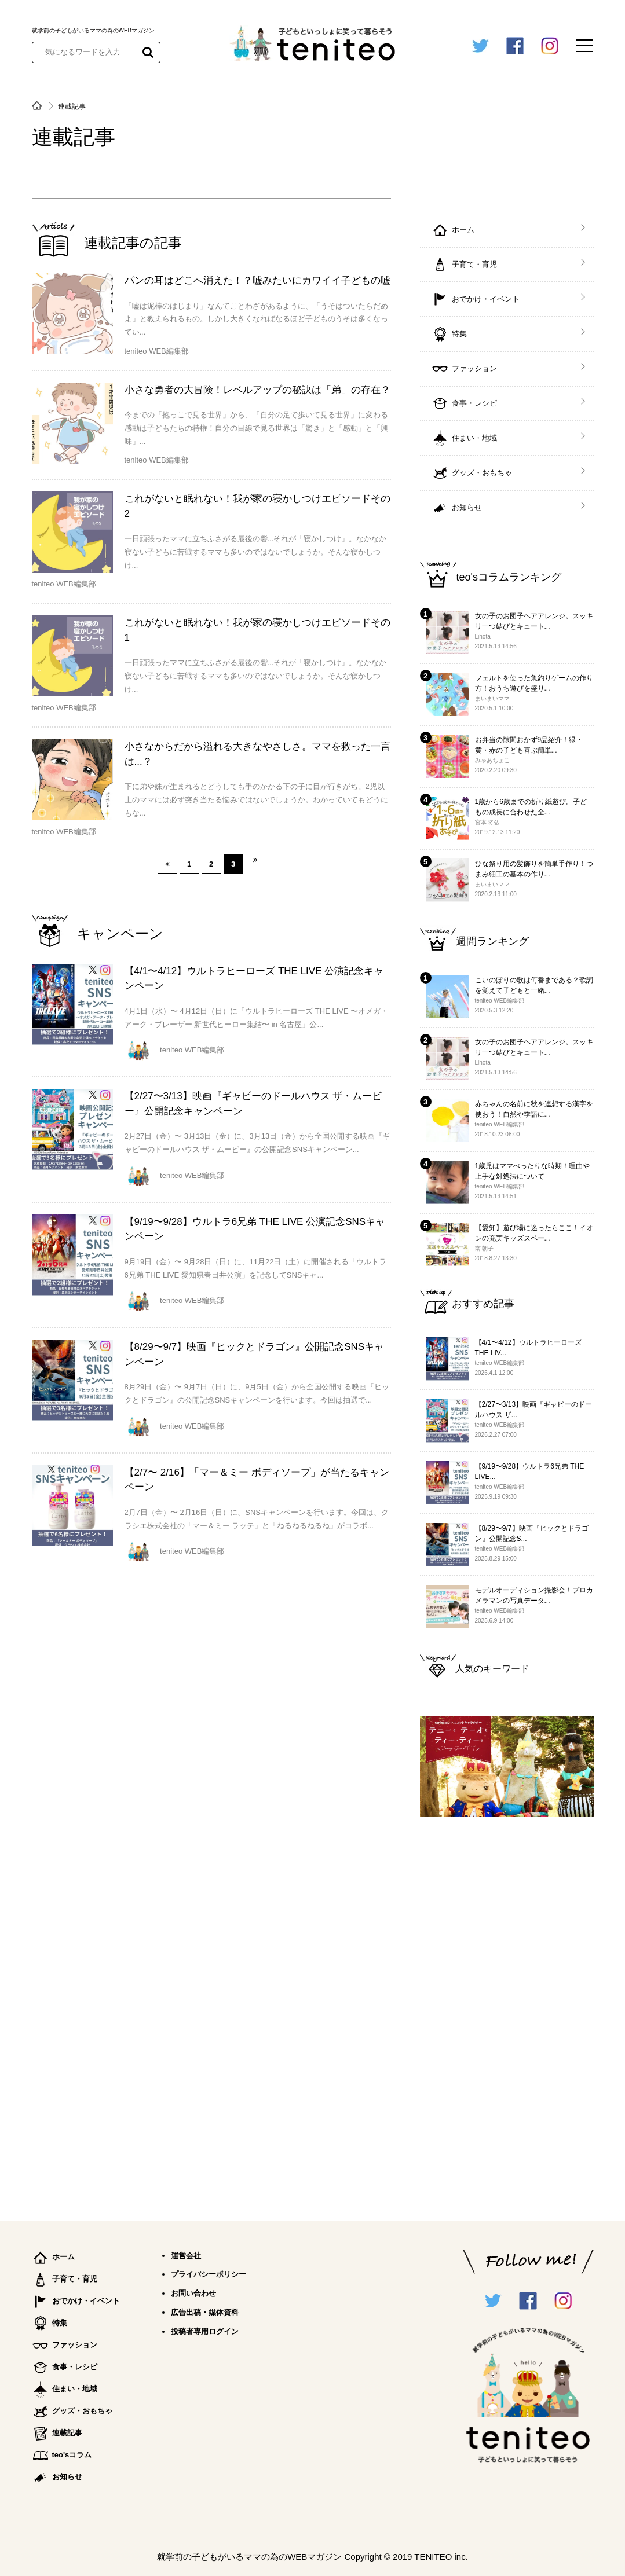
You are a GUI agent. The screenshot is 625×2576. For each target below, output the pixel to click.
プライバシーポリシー (208, 2274)
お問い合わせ (193, 2293)
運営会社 (186, 2255)
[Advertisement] (507, 2013)
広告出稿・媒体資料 (205, 2312)
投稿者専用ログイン (205, 2331)
